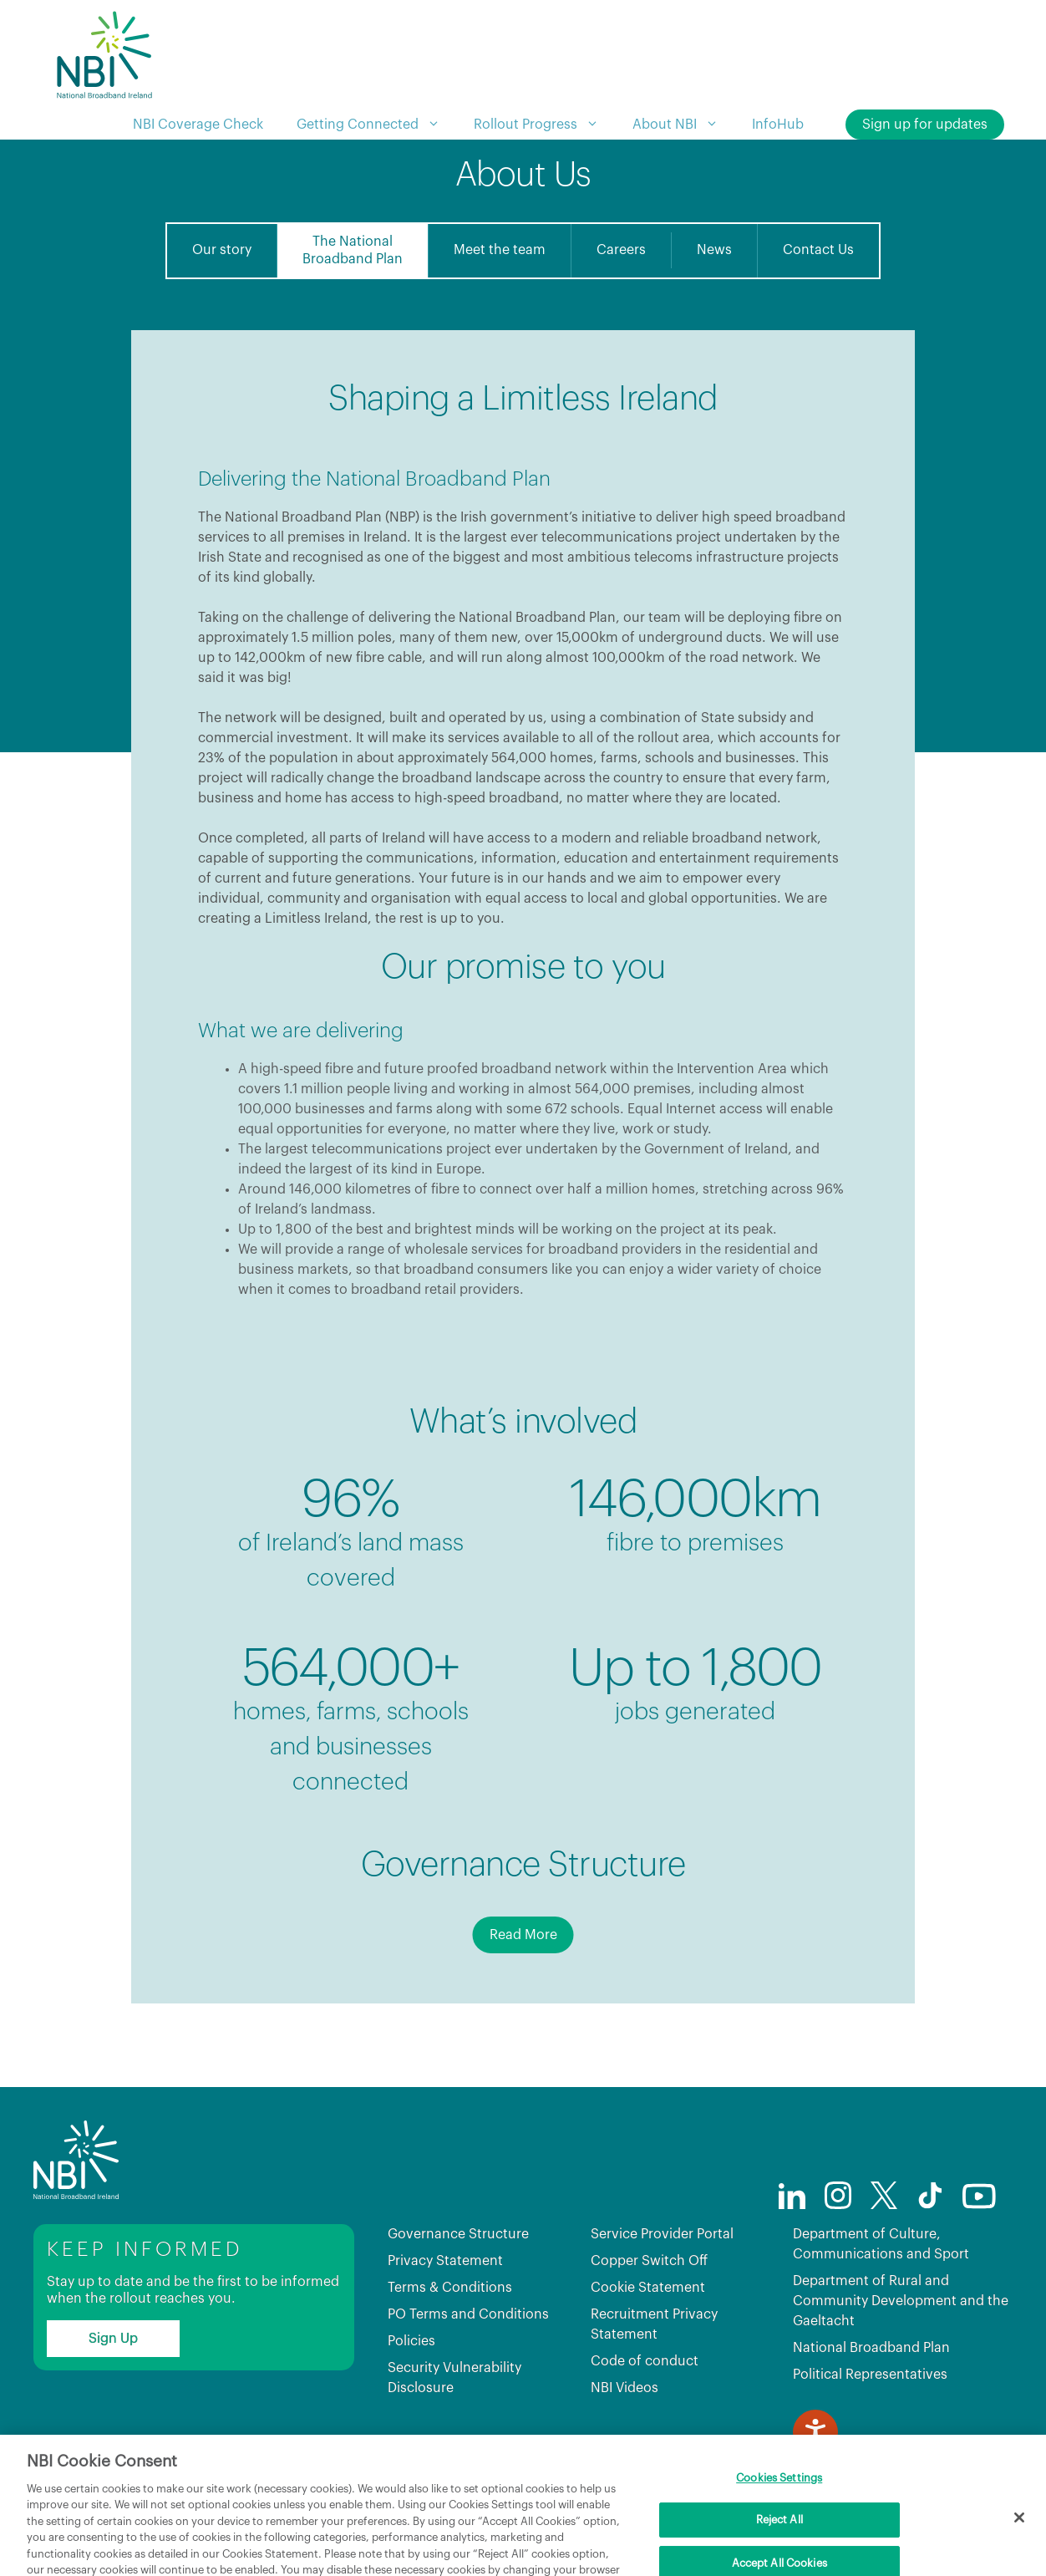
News (714, 250)
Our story (221, 250)
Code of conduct (644, 2361)
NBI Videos (624, 2388)
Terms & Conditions (450, 2287)
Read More (523, 1935)
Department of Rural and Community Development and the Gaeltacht (900, 2301)
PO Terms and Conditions (468, 2314)
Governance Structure (458, 2234)
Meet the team (500, 250)
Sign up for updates (925, 124)
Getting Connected (377, 124)
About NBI (683, 124)
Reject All (779, 2543)
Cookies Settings (779, 2502)
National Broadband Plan (871, 2348)
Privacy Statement (445, 2261)
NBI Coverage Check (198, 124)
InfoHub (778, 124)
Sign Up (113, 2338)
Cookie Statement (648, 2287)
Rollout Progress (545, 124)
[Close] (1019, 2541)
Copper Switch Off (649, 2261)
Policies (411, 2341)
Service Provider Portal (662, 2234)
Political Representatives (870, 2374)
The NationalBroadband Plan (352, 250)
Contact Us (818, 250)
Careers (621, 250)
